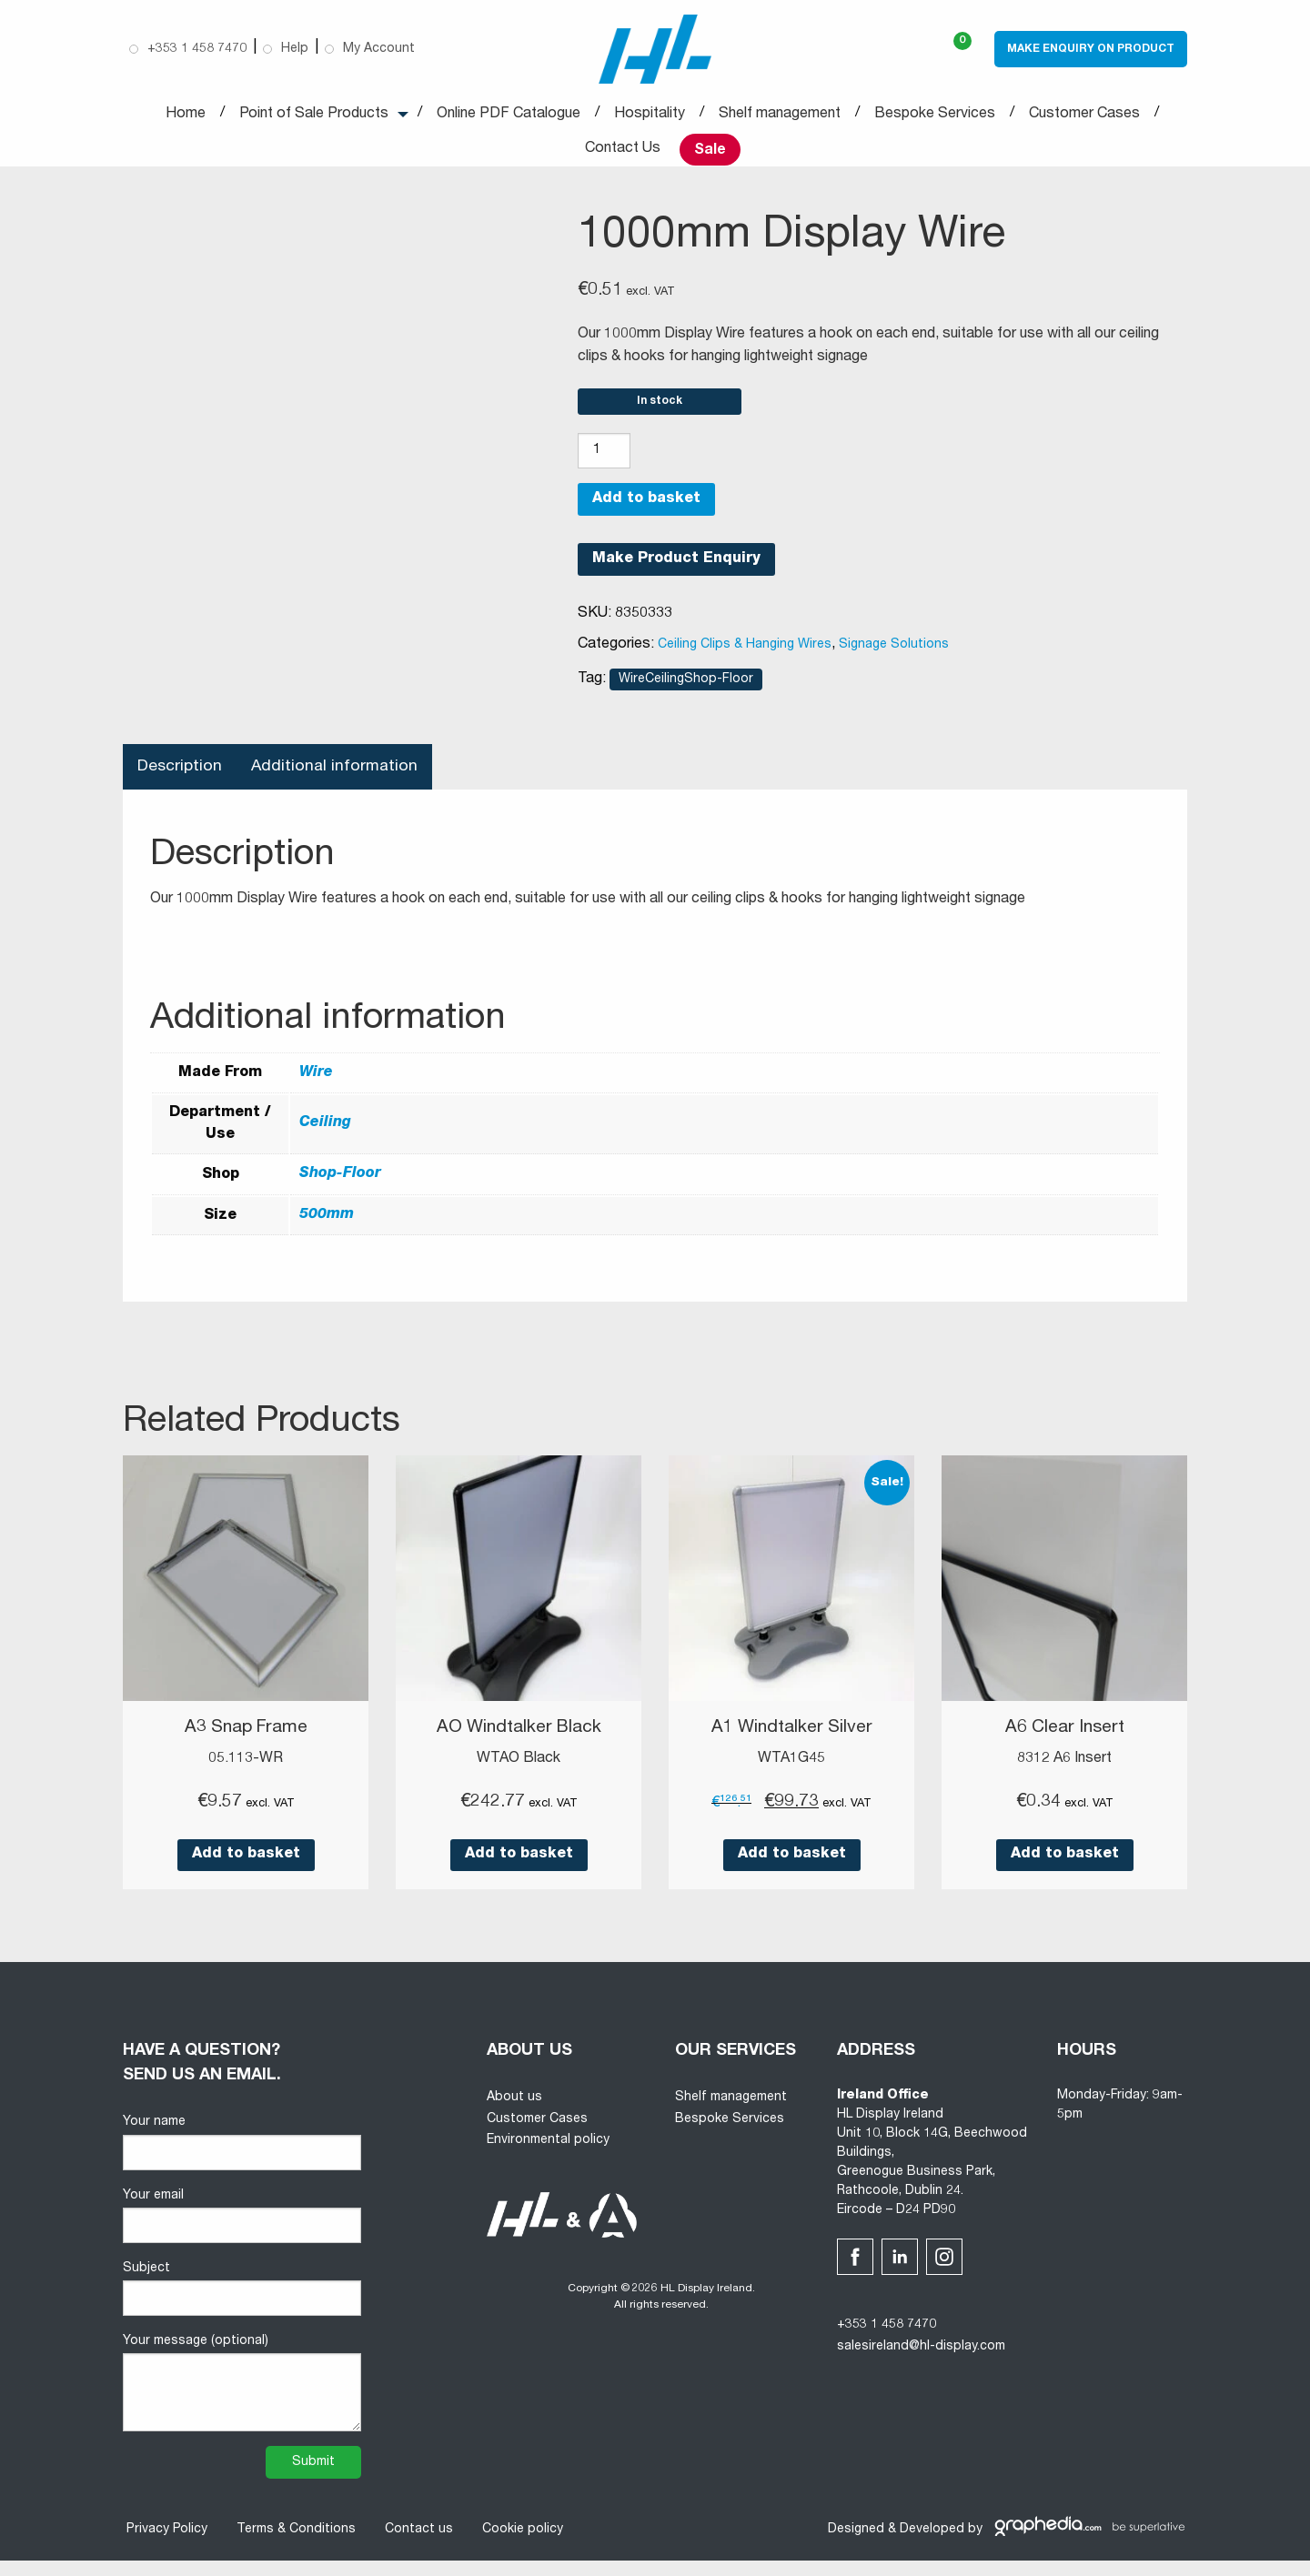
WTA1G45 (791, 1773)
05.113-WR (245, 1773)
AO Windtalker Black (518, 1744)
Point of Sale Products (313, 116)
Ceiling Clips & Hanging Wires (744, 659)
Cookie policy (519, 2545)
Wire (316, 1089)
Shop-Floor (340, 1189)
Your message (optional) (242, 2398)
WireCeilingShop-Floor (686, 694)
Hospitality (649, 116)
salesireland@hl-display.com (921, 2362)
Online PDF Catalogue (508, 116)
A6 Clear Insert (1064, 1744)
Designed (856, 2545)
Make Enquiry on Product (1090, 50)
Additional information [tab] (337, 781)
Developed (932, 2545)
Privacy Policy (163, 2545)
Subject (242, 2304)
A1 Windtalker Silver (792, 1744)
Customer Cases (1084, 116)
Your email (242, 2231)
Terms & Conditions (292, 2545)
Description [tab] (180, 781)
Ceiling (325, 1139)
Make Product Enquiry (676, 574)
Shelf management (780, 116)
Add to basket (646, 514)
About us (514, 2113)
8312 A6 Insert (1064, 1773)
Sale (710, 152)
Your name (242, 2158)
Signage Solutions (894, 659)
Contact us (415, 2545)
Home (186, 116)
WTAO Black (518, 1773)
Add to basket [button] (246, 1870)
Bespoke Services (934, 116)
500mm (326, 1230)
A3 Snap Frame (245, 1744)
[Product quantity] (604, 466)
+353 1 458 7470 (886, 2340)
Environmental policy (548, 2155)
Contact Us (622, 151)
